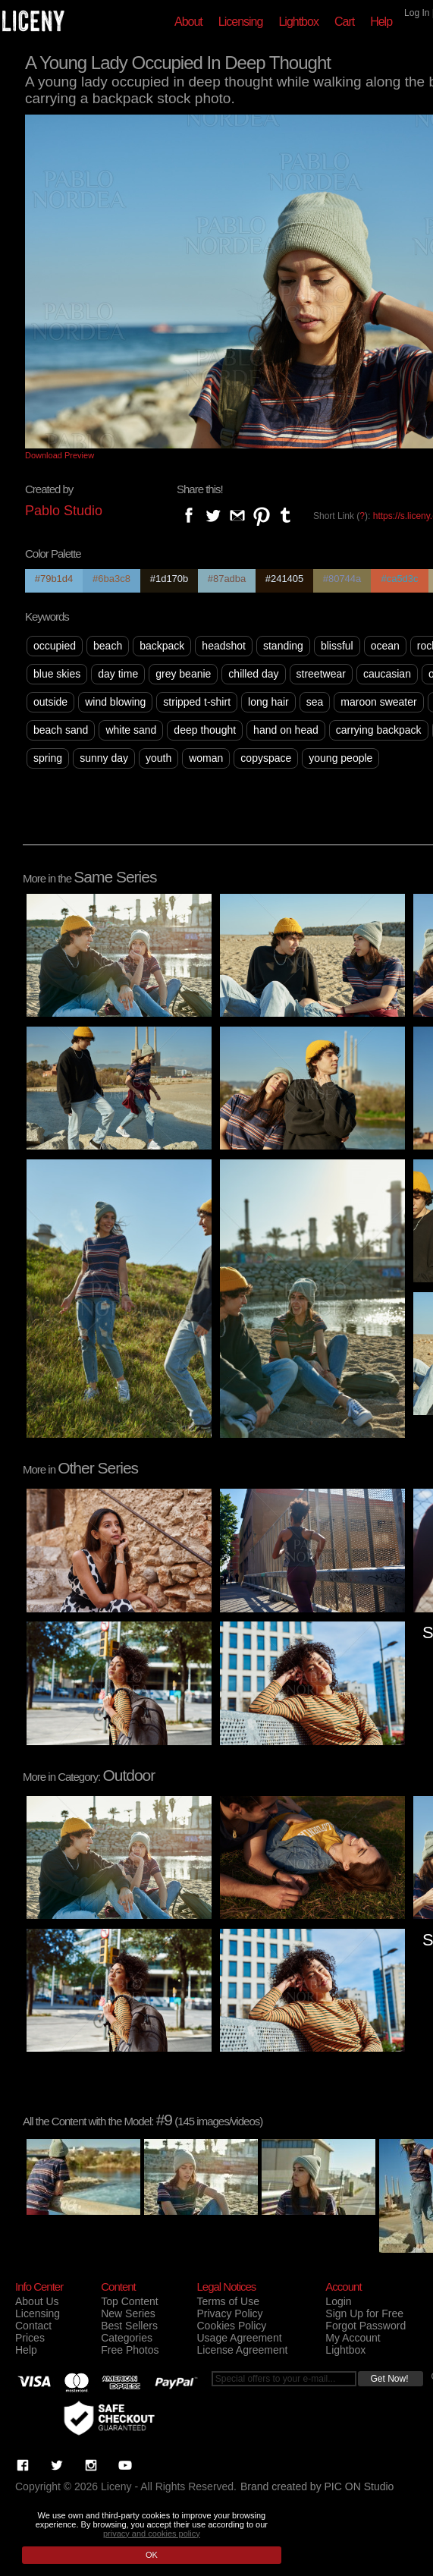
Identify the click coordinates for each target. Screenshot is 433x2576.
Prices (30, 2338)
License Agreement (241, 2350)
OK (152, 2554)
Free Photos (129, 2350)
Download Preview (59, 455)
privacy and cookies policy (151, 2533)
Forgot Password (365, 2326)
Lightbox (298, 21)
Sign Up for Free (364, 2313)
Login (338, 2301)
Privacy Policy (229, 2313)
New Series (128, 2313)
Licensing (240, 21)
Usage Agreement (238, 2338)
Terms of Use (227, 2301)
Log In (416, 13)
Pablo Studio (63, 510)
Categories (126, 2338)
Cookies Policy (231, 2326)
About (188, 21)
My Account (352, 2338)
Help (381, 21)
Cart (344, 21)
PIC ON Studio (359, 2486)
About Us (37, 2301)
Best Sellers (129, 2326)
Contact (33, 2326)
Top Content (129, 2301)
